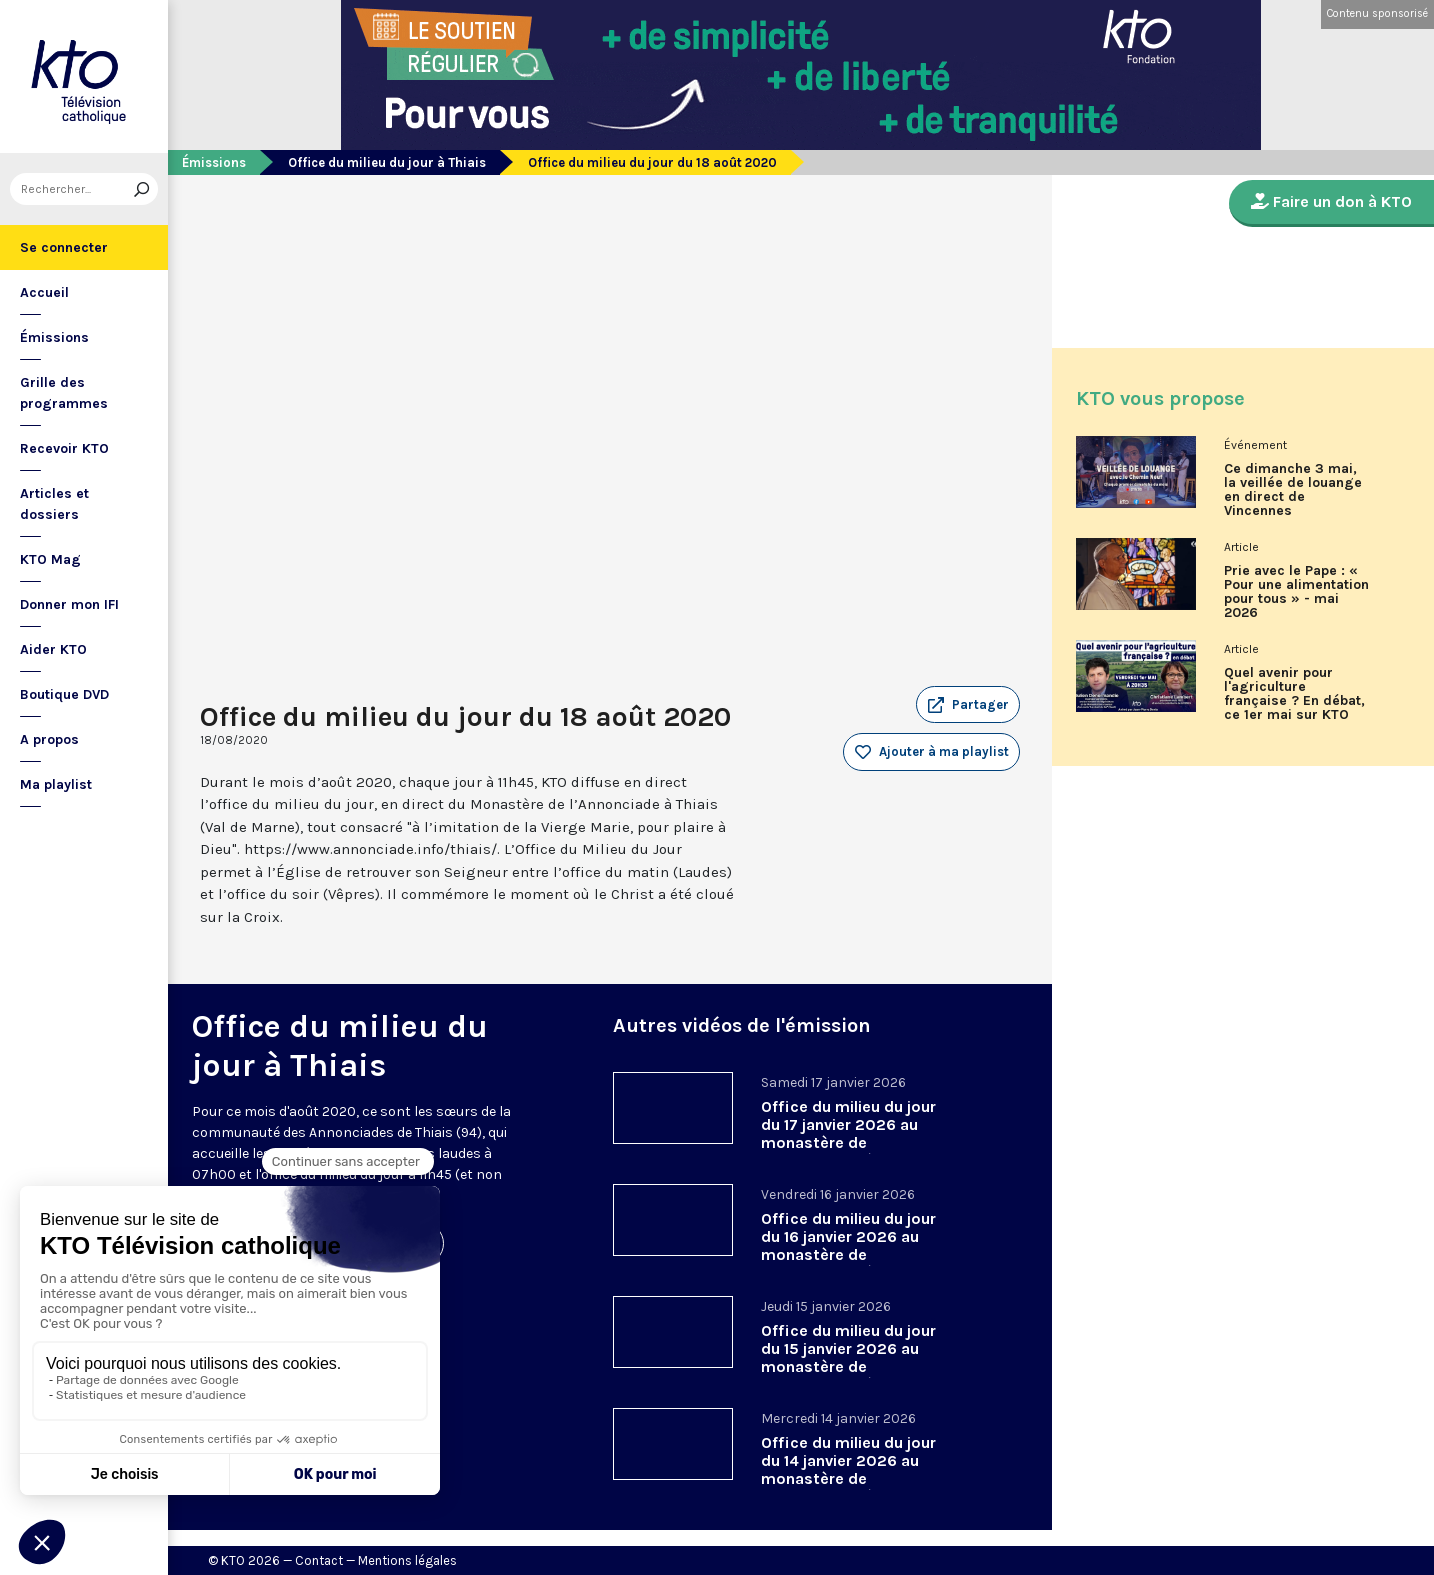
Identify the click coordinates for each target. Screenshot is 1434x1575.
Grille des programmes (64, 393)
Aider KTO (53, 649)
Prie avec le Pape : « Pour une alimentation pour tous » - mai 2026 (1296, 592)
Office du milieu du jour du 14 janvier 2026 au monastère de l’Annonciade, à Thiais (848, 1469)
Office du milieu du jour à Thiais (387, 162)
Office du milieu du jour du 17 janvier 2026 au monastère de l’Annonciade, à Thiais (848, 1133)
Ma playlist (56, 784)
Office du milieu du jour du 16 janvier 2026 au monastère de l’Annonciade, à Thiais (848, 1245)
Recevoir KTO (64, 448)
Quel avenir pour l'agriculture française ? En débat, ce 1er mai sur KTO (1294, 694)
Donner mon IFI (69, 604)
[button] (968, 705)
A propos (49, 739)
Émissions (54, 337)
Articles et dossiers (54, 504)
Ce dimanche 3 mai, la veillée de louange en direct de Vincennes (1293, 490)
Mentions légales (407, 1560)
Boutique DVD (64, 694)
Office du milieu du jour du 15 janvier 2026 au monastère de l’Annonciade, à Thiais (848, 1357)
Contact (319, 1560)
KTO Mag (50, 559)
